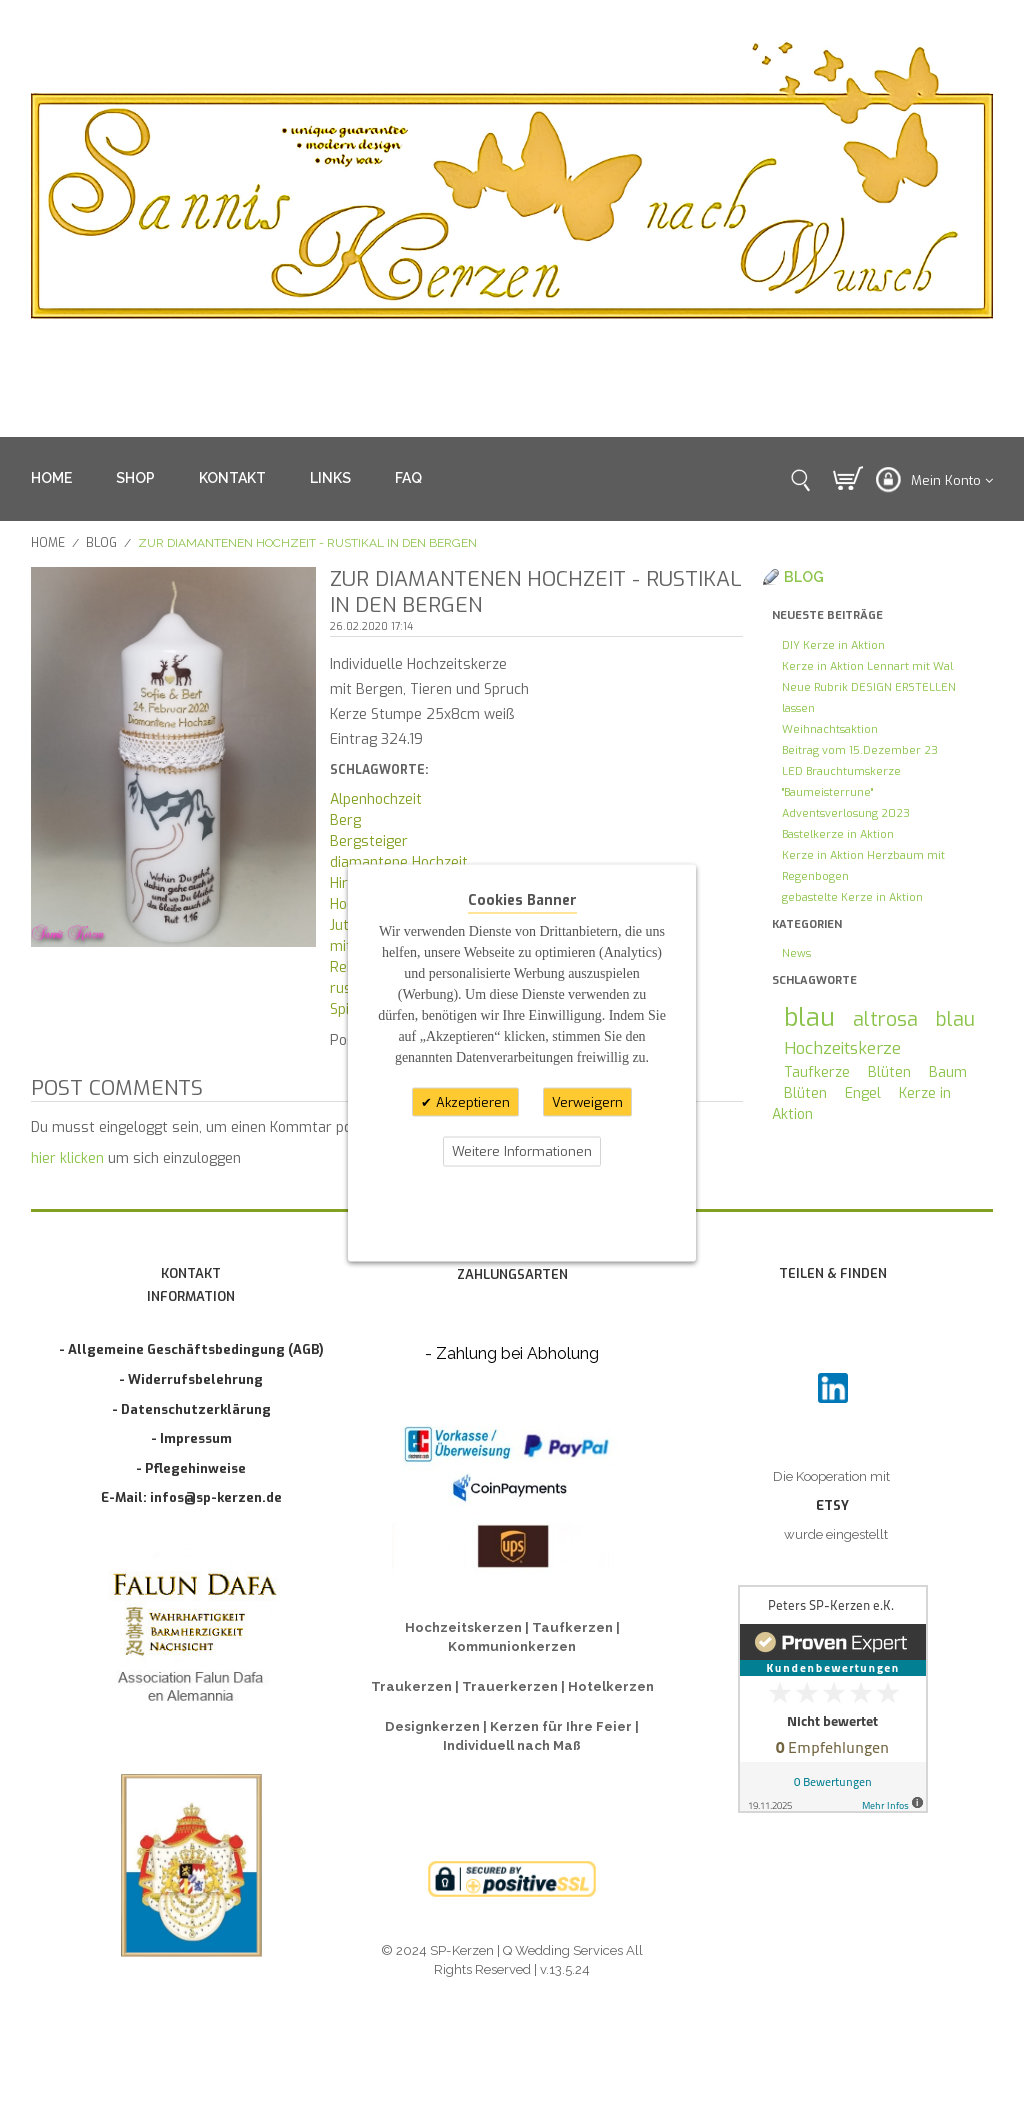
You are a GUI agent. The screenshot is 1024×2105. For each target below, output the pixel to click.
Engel (863, 1093)
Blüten (889, 1072)
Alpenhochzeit (376, 799)
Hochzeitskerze (842, 1048)
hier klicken (67, 1158)
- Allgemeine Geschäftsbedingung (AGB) (191, 1349)
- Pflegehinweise (191, 1468)
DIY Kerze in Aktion (833, 645)
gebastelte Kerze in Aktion (852, 897)
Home (48, 543)
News (796, 953)
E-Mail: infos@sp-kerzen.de (191, 1497)
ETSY (832, 1505)
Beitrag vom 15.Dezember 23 (860, 750)
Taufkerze (817, 1072)
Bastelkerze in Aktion (838, 834)
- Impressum (191, 1438)
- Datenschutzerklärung (191, 1409)
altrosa (885, 1019)
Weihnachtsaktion (830, 729)
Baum (948, 1072)
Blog (101, 543)
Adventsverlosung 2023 (846, 813)
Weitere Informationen (522, 1151)
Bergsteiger (369, 841)
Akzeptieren (471, 1101)
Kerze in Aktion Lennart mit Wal (867, 666)
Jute (343, 925)
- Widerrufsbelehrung (191, 1379)
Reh (342, 967)
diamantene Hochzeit (399, 862)
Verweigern (587, 1101)
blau (809, 1017)
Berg (345, 820)
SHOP (135, 478)
